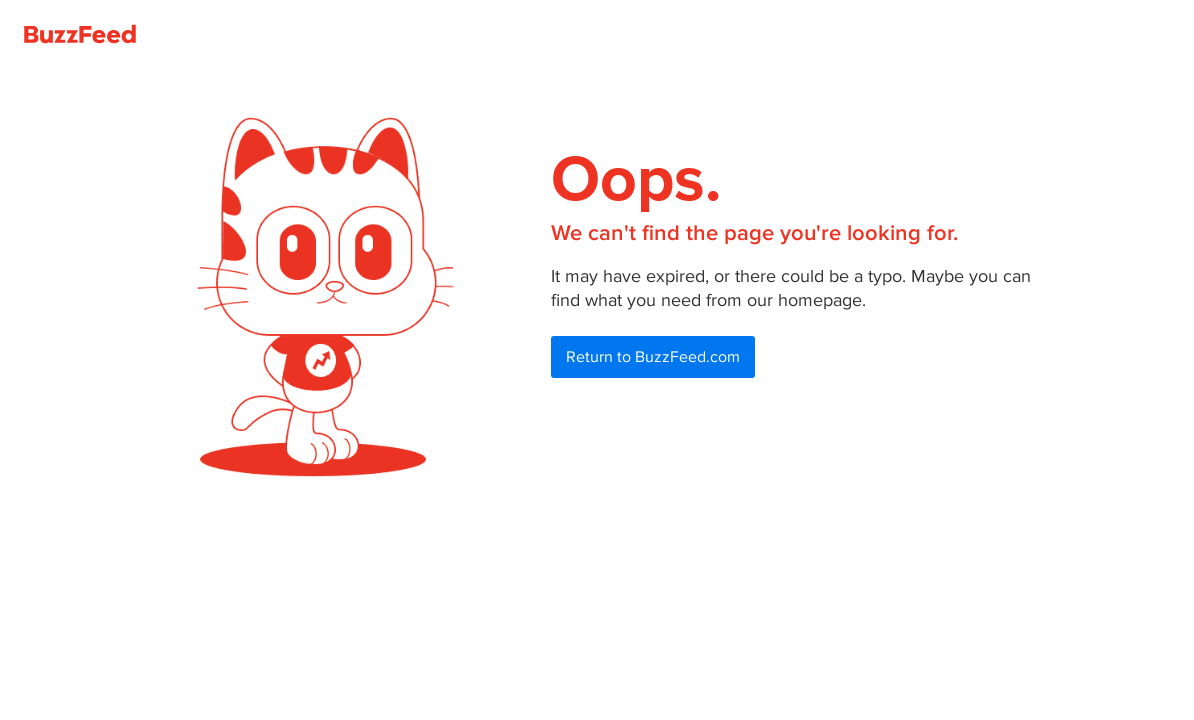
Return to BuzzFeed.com (653, 357)
